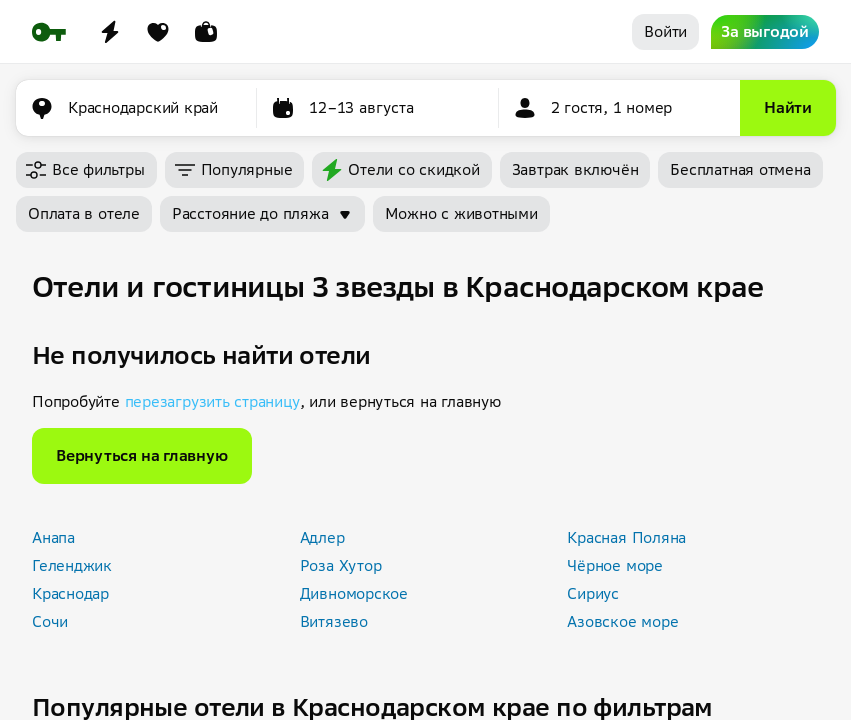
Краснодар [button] (70, 593)
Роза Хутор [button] (341, 565)
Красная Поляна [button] (626, 537)
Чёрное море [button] (615, 565)
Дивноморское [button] (354, 593)
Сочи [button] (50, 621)
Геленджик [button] (72, 565)
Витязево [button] (334, 621)
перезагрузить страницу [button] (212, 401)
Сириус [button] (593, 593)
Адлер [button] (322, 537)
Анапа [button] (53, 537)
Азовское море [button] (622, 621)
